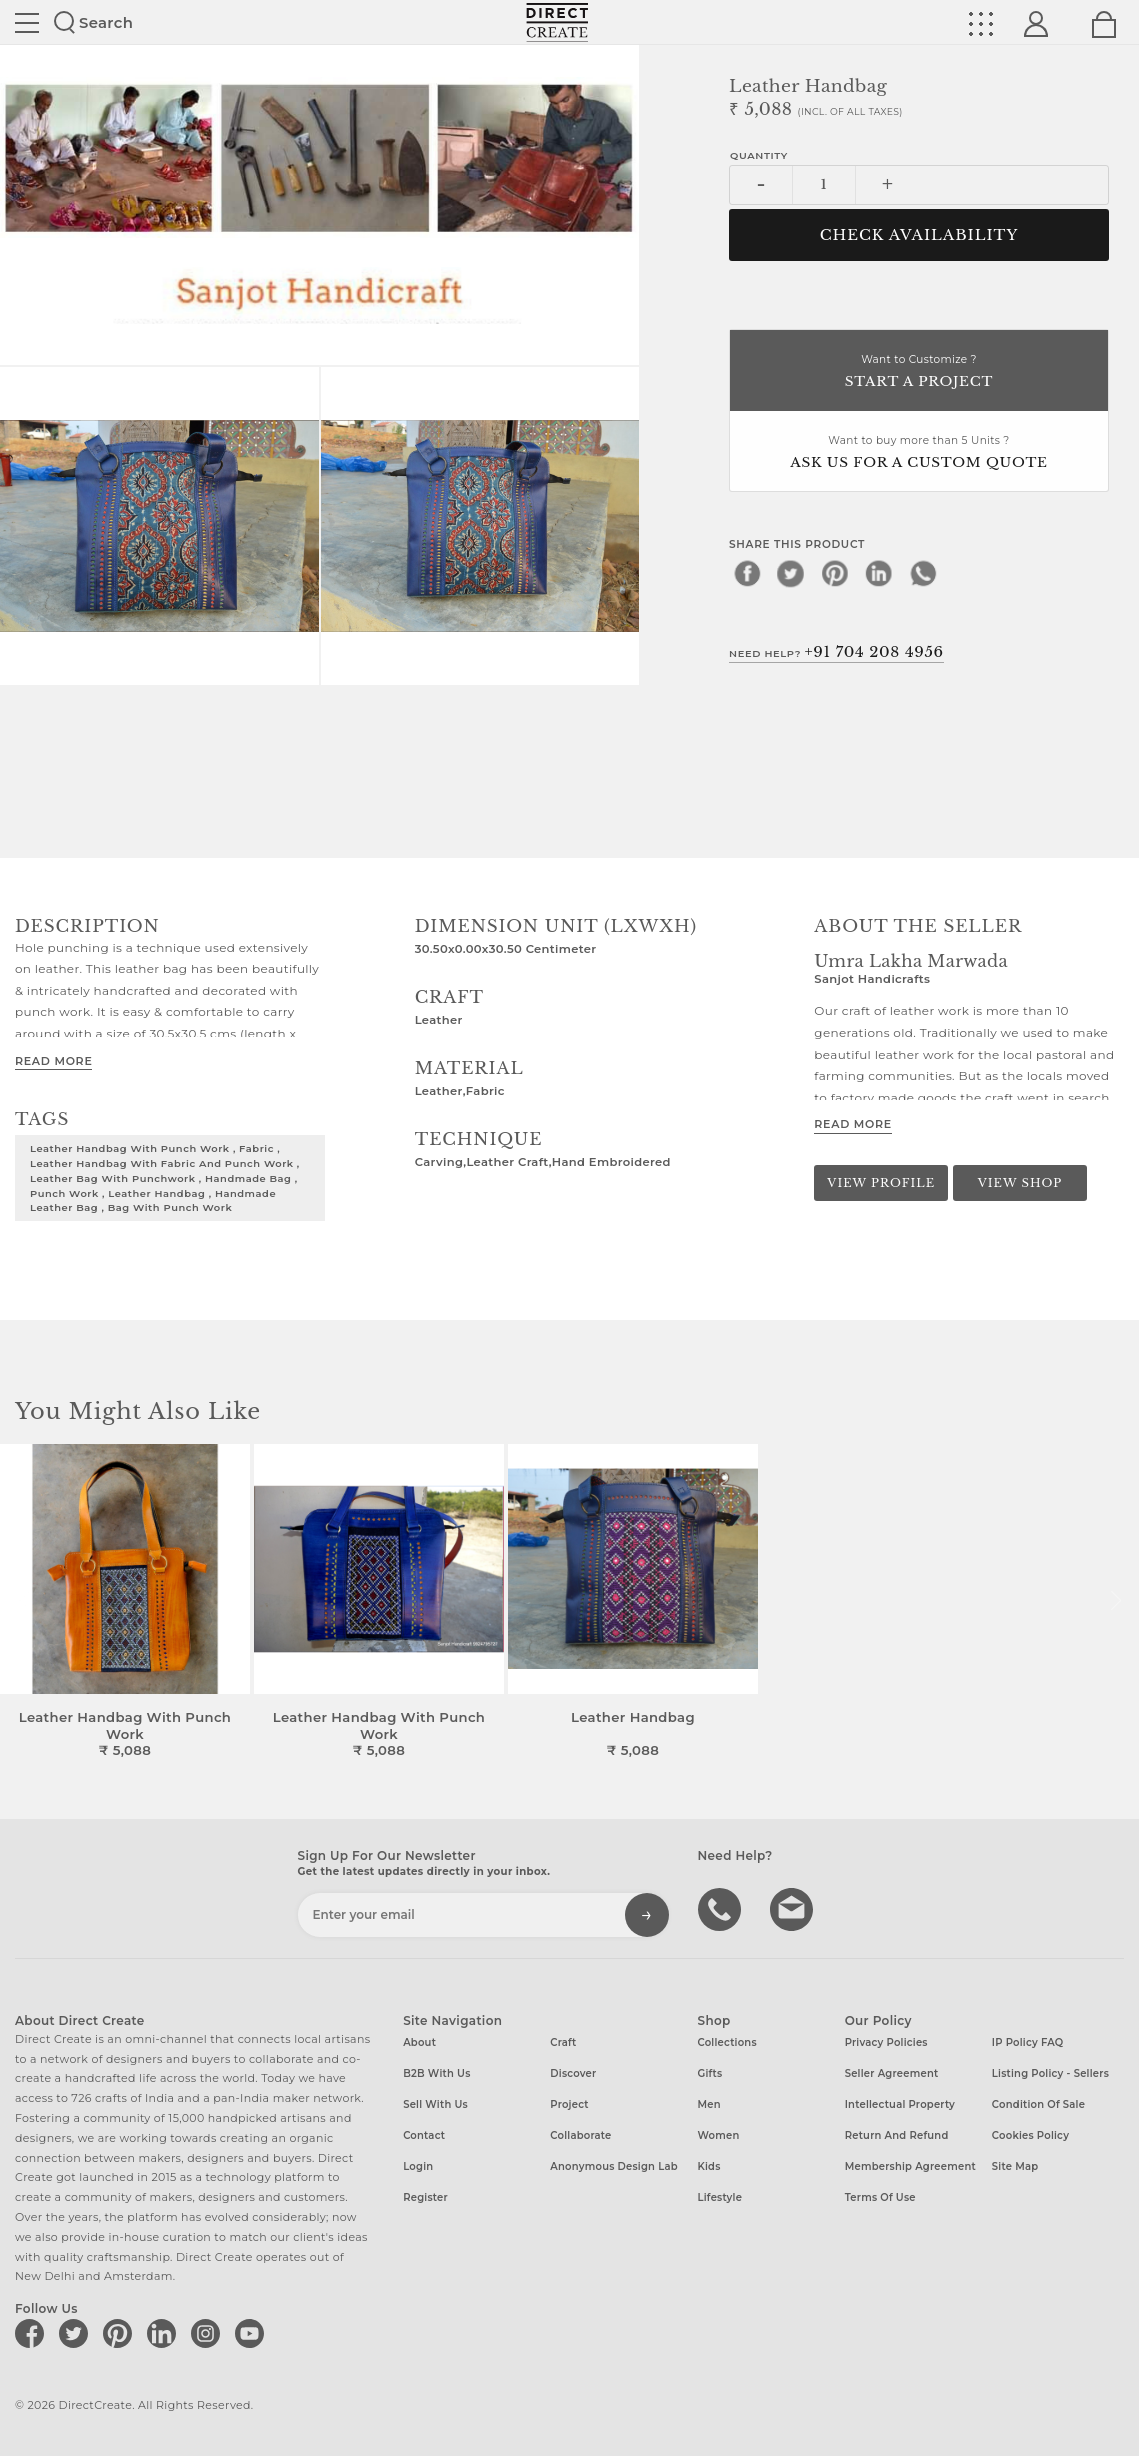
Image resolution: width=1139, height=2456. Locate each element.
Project (569, 2104)
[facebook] (747, 573)
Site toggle (27, 23)
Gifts (710, 2073)
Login (418, 2166)
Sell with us (435, 2104)
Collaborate (580, 2135)
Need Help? (836, 652)
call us (722, 1908)
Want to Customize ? (919, 372)
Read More (53, 1061)
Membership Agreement (910, 2166)
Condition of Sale (1038, 2104)
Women (719, 2135)
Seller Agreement (892, 2073)
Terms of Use (880, 2197)
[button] (1115, 1601)
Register (425, 2197)
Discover (573, 2073)
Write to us (794, 1908)
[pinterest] (835, 573)
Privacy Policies (886, 2042)
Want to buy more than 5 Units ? (919, 453)
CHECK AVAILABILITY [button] (919, 235)
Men (709, 2104)
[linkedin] (879, 573)
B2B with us (436, 2073)
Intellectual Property (900, 2104)
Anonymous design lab (613, 2166)
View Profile (881, 1183)
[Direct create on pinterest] (121, 2333)
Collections (727, 2042)
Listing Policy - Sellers (1050, 2073)
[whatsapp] (923, 573)
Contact (424, 2135)
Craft (563, 2042)
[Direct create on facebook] (33, 2333)
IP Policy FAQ (1028, 2042)
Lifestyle (720, 2197)
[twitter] (791, 573)
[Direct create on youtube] (253, 2333)
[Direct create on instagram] (209, 2333)
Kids (709, 2166)
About (419, 2042)
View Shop (1020, 1183)
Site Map (1015, 2166)
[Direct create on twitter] (77, 2333)
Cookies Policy (1030, 2135)
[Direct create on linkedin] (165, 2333)
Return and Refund (897, 2135)
